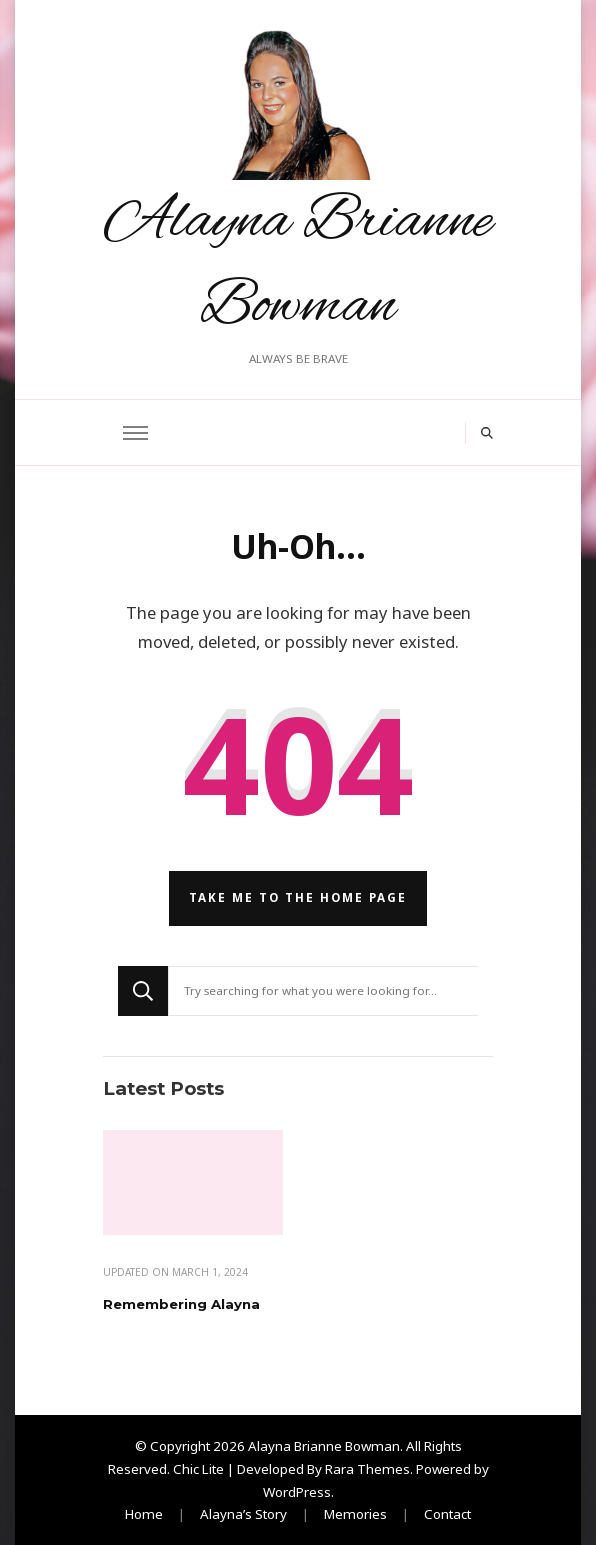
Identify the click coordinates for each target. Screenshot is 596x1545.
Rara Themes (367, 1469)
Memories (355, 1514)
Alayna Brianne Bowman (324, 1446)
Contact (447, 1514)
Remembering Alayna (181, 1304)
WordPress (297, 1492)
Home (144, 1514)
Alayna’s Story (243, 1514)
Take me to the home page (298, 897)
